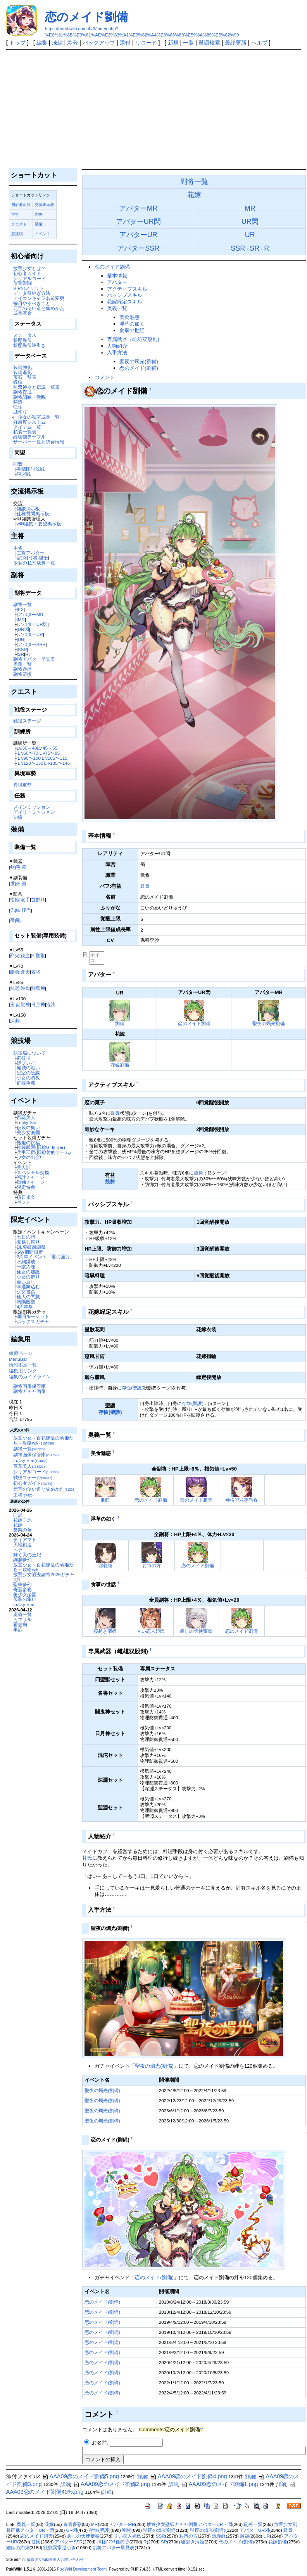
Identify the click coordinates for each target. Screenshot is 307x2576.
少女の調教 (28, 1077)
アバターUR (30, 634)
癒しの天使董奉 (196, 1631)
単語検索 (209, 43)
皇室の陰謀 (28, 1072)
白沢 (17, 1514)
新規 (173, 43)
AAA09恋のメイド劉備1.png (219, 2484)
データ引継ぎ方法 (31, 293)
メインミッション (31, 806)
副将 (39, 214)
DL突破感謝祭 (31, 1246)
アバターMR (30, 614)
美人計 (24, 1167)
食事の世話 (132, 330)
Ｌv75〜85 (49, 752)
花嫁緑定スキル (124, 302)
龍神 (25, 1004)
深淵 (14, 1020)
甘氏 (87, 1858)
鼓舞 (145, 886)
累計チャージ (31, 1177)
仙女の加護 (28, 1271)
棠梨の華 (22, 1529)
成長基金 (22, 312)
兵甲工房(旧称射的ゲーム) (44, 1152)
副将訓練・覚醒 (29, 397)
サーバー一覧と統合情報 (38, 441)
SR (21, 654)
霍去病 (20, 1624)
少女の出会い (31, 1157)
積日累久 (26, 1197)
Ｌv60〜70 (27, 752)
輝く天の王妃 (27, 1554)
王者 (14, 1004)
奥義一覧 (22, 664)
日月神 (38, 1004)
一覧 (188, 43)
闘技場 (24, 1057)
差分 (72, 43)
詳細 (142, 2476)
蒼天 (25, 971)
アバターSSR (32, 644)
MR (21, 619)
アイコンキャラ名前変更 (38, 298)
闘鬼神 (38, 988)
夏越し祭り (28, 1241)
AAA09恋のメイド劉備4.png (188, 2476)
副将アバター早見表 (34, 659)
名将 (35, 971)
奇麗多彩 (22, 1589)
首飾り (38, 899)
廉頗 (105, 1499)
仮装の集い (28, 1127)
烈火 (14, 955)
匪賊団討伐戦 (31, 468)
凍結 (57, 43)
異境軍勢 (22, 784)
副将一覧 (22, 604)
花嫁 (17, 1524)
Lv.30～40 (27, 747)
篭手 (25, 899)
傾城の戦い (28, 1067)
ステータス (24, 335)
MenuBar (18, 1359)
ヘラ (17, 1549)
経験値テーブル (29, 436)
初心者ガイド (27, 273)
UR (21, 639)
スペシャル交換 (33, 1172)
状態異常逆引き (29, 345)
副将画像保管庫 (29, 1386)
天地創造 (22, 1544)
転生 (17, 406)
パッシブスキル (124, 295)
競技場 (17, 234)
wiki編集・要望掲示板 (39, 523)
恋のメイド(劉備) (138, 368)
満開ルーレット (33, 1316)
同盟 (17, 463)
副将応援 (22, 674)
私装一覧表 (24, 431)
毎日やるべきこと (31, 303)
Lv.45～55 (47, 747)
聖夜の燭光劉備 (268, 1023)
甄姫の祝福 (28, 1142)
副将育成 (22, 392)
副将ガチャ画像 (29, 1391)
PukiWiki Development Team (82, 2569)
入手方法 (117, 352)
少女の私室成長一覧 (39, 416)
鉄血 (25, 955)
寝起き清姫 (105, 1631)
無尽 (14, 988)
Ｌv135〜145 (56, 763)
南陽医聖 (26, 1301)
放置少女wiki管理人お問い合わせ (55, 2559)
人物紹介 (117, 346)
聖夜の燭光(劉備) (138, 361)
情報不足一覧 (23, 1364)
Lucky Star (27, 1122)
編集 (41, 43)
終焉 (25, 988)
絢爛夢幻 (22, 1559)
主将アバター (31, 552)
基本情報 (117, 276)
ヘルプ (259, 43)
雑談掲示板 (28, 508)
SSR (22, 649)
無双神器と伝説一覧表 (36, 387)
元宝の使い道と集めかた (38, 308)
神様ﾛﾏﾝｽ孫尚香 (241, 1499)
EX (21, 609)
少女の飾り (28, 1276)
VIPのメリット (28, 288)
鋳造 (17, 401)
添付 (125, 43)
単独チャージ (31, 1182)
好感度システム (29, 421)
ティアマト (24, 1539)
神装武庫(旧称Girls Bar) (41, 1147)
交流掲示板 (44, 205)
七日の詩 (26, 1236)
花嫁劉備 (119, 1064)
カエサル (22, 1619)
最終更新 (236, 43)
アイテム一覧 (27, 427)
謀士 (43, 557)
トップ (17, 43)
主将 (15, 214)
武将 (22, 557)
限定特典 (26, 1187)
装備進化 (22, 372)
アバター (117, 282)
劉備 (119, 1023)
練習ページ (20, 1353)
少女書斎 (26, 1291)
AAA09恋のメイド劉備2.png (111, 2484)
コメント (105, 377)
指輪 (14, 899)
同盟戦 (24, 473)
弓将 (33, 557)
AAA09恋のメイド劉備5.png (80, 2476)
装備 (39, 224)
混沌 (50, 1004)
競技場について (29, 1052)
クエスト (19, 224)
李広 (17, 1629)
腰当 (26, 910)
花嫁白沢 (22, 1519)
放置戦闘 (22, 283)
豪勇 (14, 971)
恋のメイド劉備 (86, 16)
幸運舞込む (28, 1286)
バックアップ (99, 43)
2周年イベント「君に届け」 (46, 1256)
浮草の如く (132, 324)
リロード (146, 43)
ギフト (24, 1202)
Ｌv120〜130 (30, 763)
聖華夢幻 (22, 1584)
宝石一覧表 (24, 376)
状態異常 (22, 340)
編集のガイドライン (30, 1376)
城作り (20, 411)
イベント (42, 234)
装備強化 (22, 367)
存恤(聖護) (132, 1387)
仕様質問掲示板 (33, 513)
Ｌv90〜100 (29, 758)
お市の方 (151, 1565)
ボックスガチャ (33, 1321)
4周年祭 (25, 1306)
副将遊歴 (22, 669)
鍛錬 (17, 382)
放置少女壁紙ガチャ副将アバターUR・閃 (189, 2524)
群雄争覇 (26, 1082)
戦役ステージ (27, 720)
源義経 (105, 1565)
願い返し (26, 1281)
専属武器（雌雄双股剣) (133, 339)
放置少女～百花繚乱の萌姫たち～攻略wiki (43, 1440)
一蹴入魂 (26, 1266)
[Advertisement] (154, 108)
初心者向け (21, 205)
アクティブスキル (127, 289)
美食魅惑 (129, 317)
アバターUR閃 (33, 624)
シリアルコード (29, 278)
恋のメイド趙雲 (196, 1499)
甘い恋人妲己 (151, 1631)
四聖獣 (38, 955)
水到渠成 (26, 1261)
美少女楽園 (28, 1132)
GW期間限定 (30, 1251)
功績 (17, 816)
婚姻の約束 (17, 2547)
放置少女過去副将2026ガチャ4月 (43, 1577)
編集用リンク (23, 1370)
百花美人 (26, 1117)
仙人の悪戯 (28, 1296)
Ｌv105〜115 (54, 758)
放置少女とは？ (29, 268)
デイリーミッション (34, 811)
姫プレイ (26, 1062)
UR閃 (23, 629)
